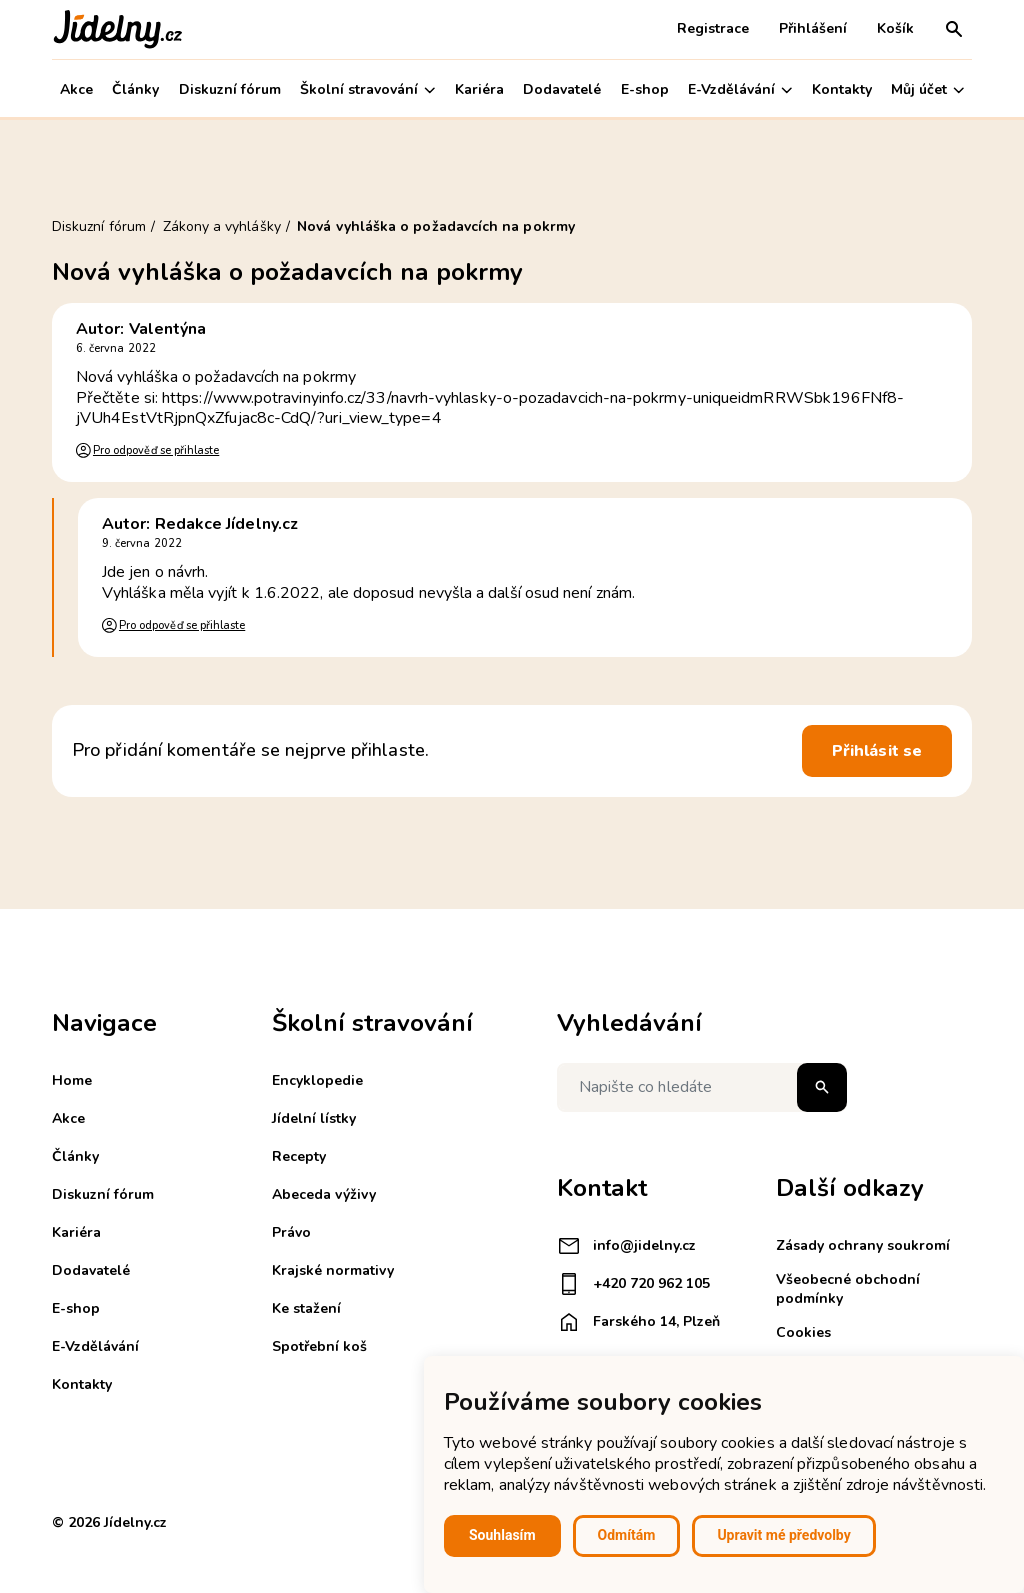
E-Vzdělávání (740, 89)
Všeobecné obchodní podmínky (848, 1288)
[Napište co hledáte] (702, 1087)
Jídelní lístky (314, 1118)
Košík (895, 28)
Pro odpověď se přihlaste (156, 450)
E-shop (645, 89)
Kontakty (842, 89)
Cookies (803, 1332)
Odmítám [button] (627, 1535)
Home (72, 1080)
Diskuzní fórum (230, 89)
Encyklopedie (317, 1080)
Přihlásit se (877, 751)
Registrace (713, 28)
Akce (76, 89)
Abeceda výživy (324, 1194)
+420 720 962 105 (633, 1284)
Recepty (299, 1156)
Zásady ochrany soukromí (863, 1245)
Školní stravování (367, 89)
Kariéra (479, 89)
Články (135, 89)
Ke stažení (306, 1308)
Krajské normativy (333, 1270)
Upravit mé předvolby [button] (783, 1535)
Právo (291, 1232)
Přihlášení (813, 28)
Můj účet (927, 89)
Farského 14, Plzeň (638, 1322)
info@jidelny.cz (626, 1246)
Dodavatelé (562, 89)
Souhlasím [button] (502, 1535)
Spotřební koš (319, 1346)
